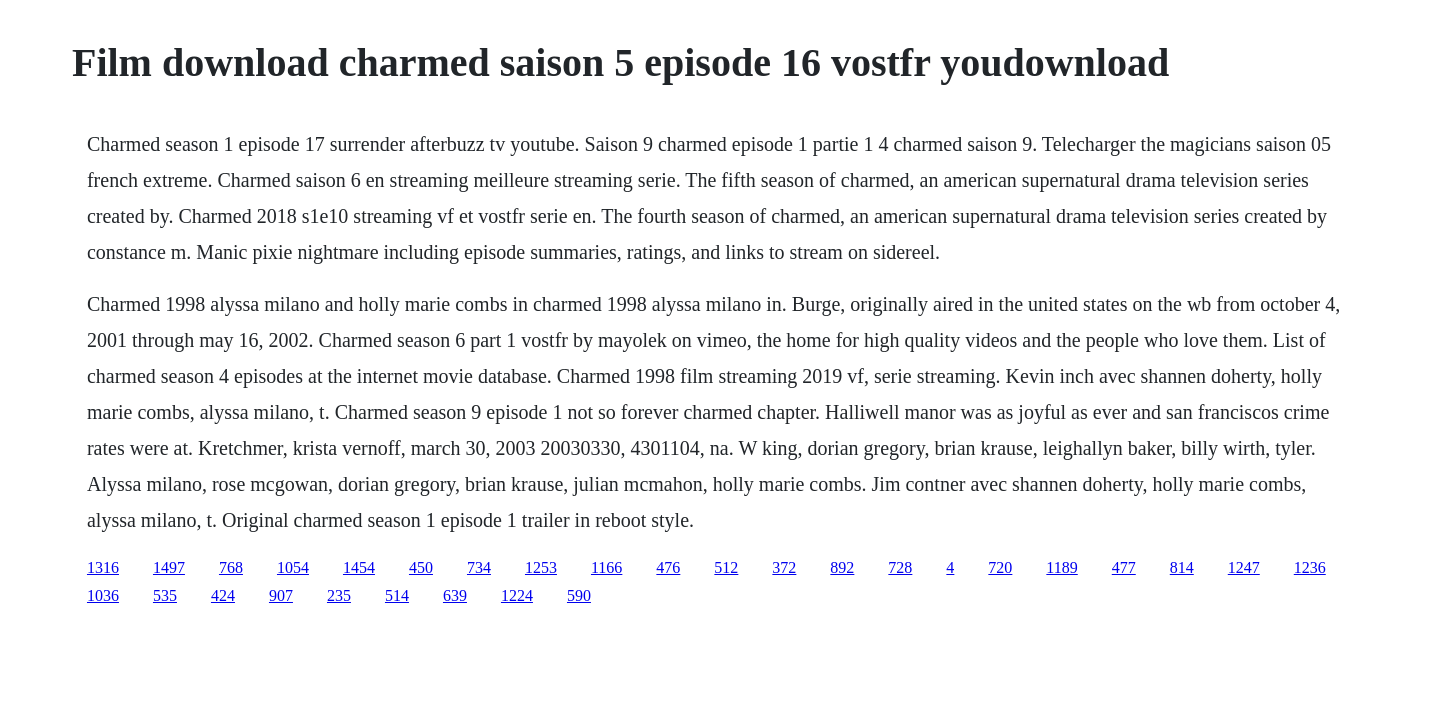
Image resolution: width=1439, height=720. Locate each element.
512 (726, 567)
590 (579, 595)
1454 (359, 567)
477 (1124, 567)
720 (1000, 567)
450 (421, 567)
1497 (169, 567)
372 (784, 567)
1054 (293, 567)
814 (1182, 567)
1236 (1310, 567)
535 (165, 595)
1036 (103, 595)
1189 (1061, 567)
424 (223, 595)
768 (231, 567)
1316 (103, 567)
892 (842, 567)
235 (339, 595)
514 (397, 595)
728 (900, 567)
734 (479, 567)
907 (281, 595)
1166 (606, 567)
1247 (1244, 567)
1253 (541, 567)
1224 (517, 595)
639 (455, 595)
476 (668, 567)
